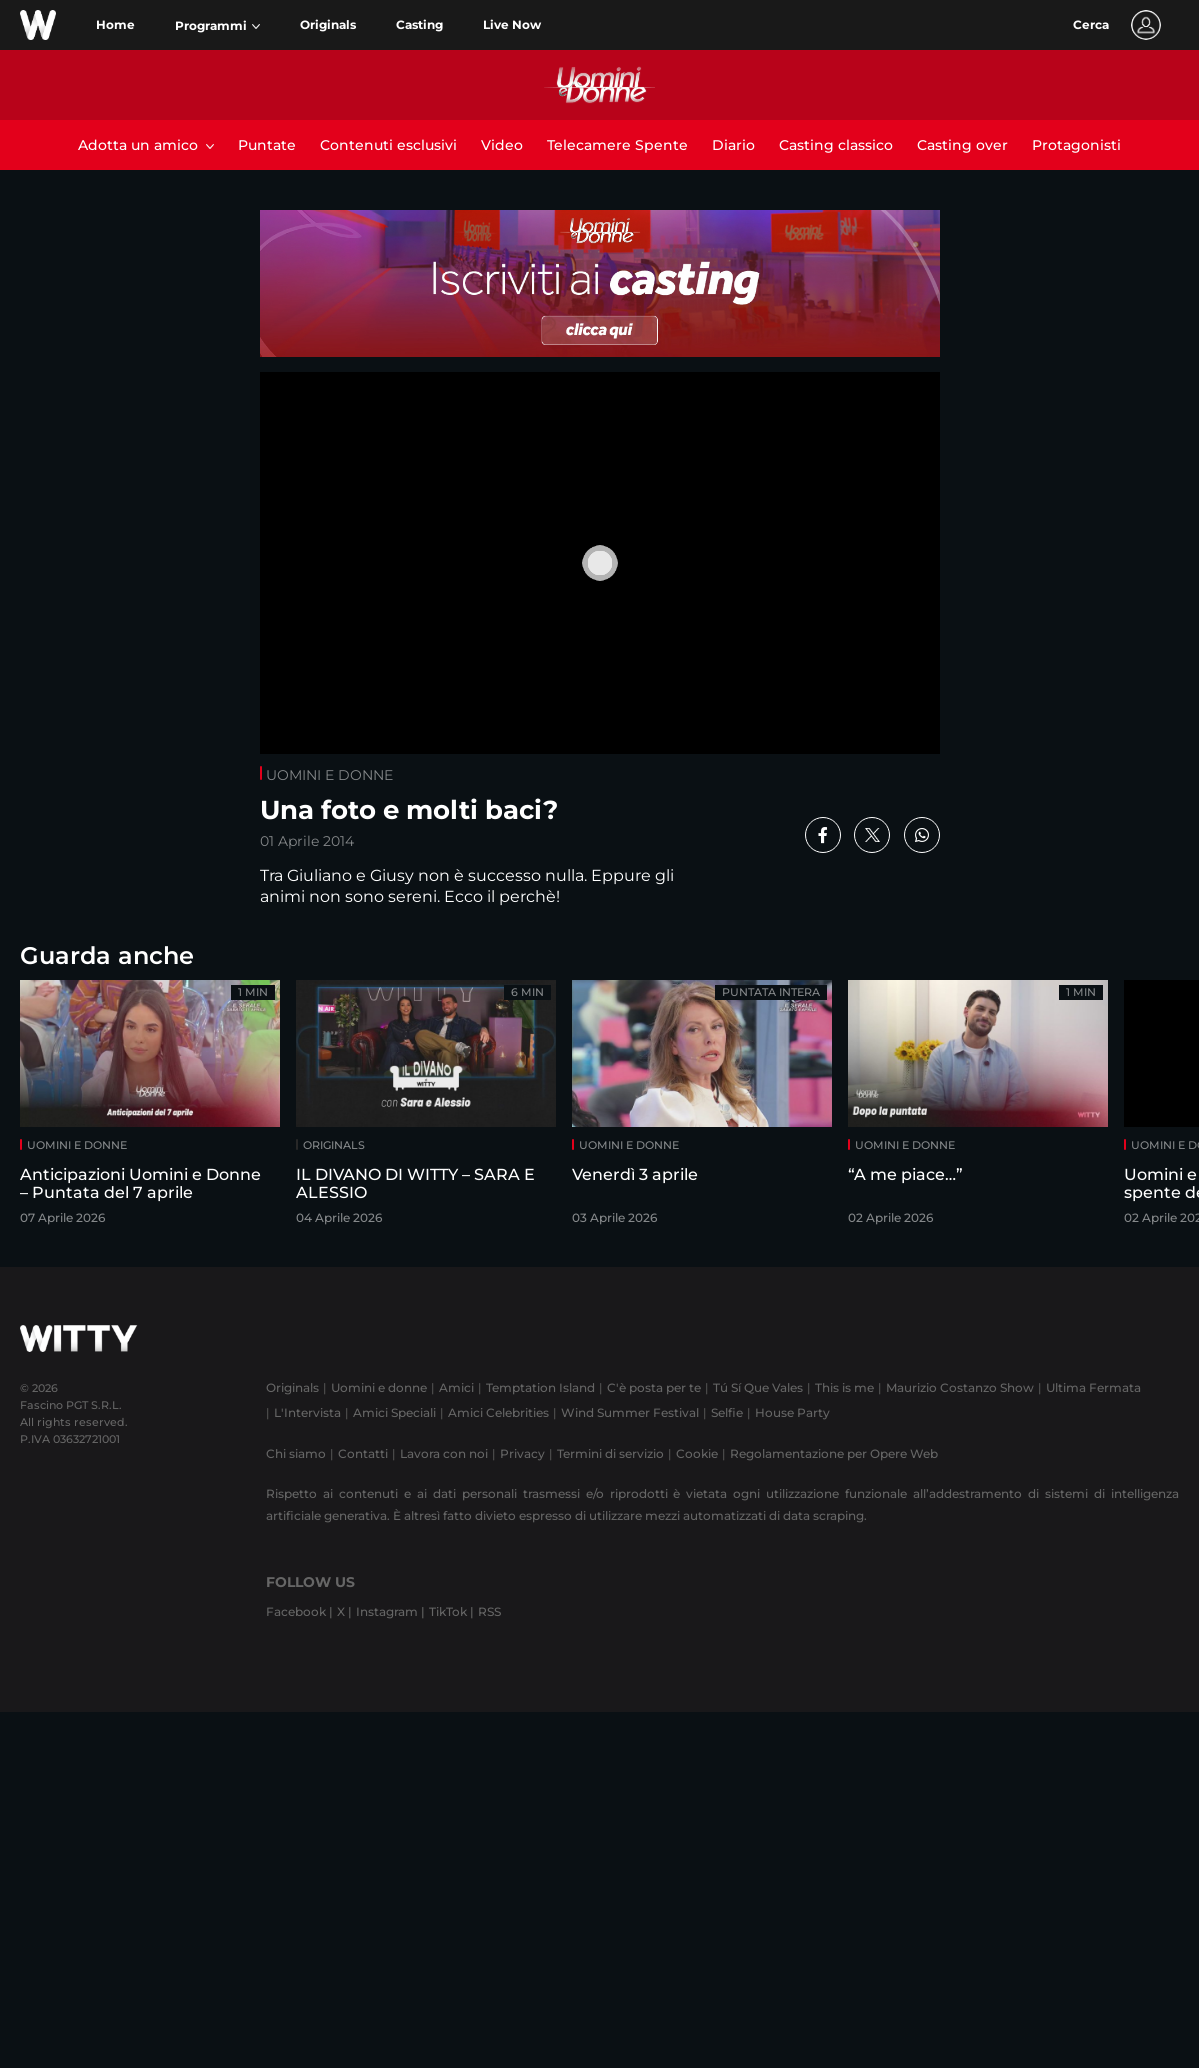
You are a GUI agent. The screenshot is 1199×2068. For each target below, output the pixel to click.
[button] (217, 26)
